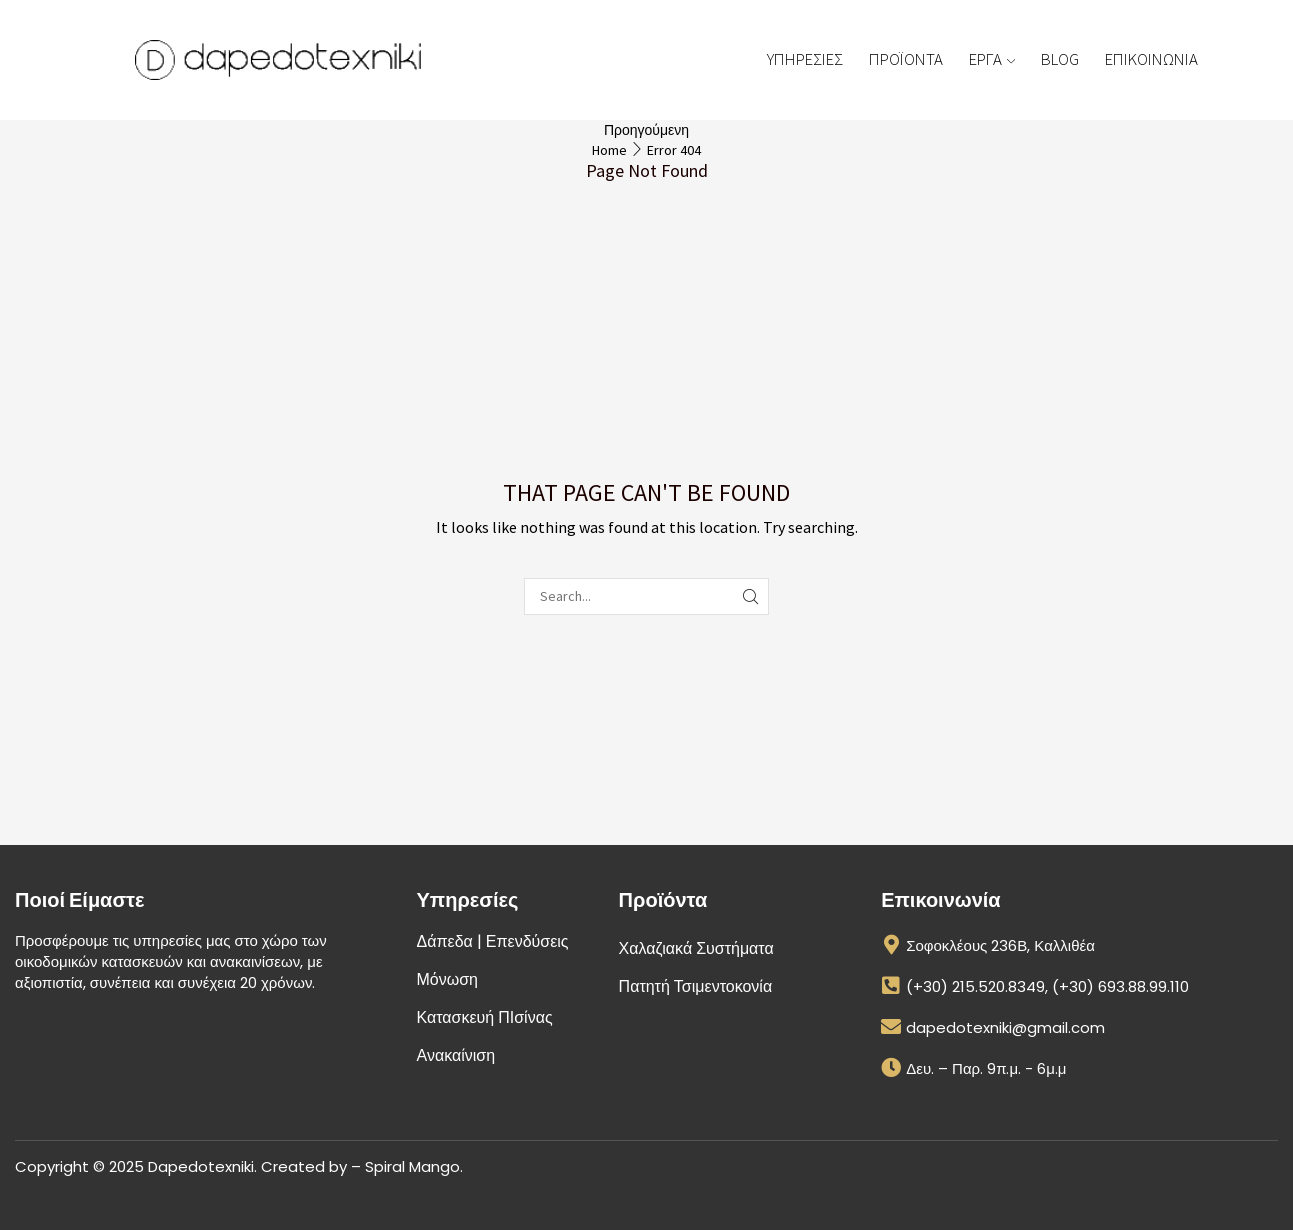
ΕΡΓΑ (992, 59)
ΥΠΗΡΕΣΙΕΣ (805, 59)
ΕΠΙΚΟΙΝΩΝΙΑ (1151, 59)
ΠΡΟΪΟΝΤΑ (906, 59)
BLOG (1060, 59)
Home (609, 150)
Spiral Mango (412, 1166)
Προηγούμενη (646, 130)
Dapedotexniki (201, 1166)
